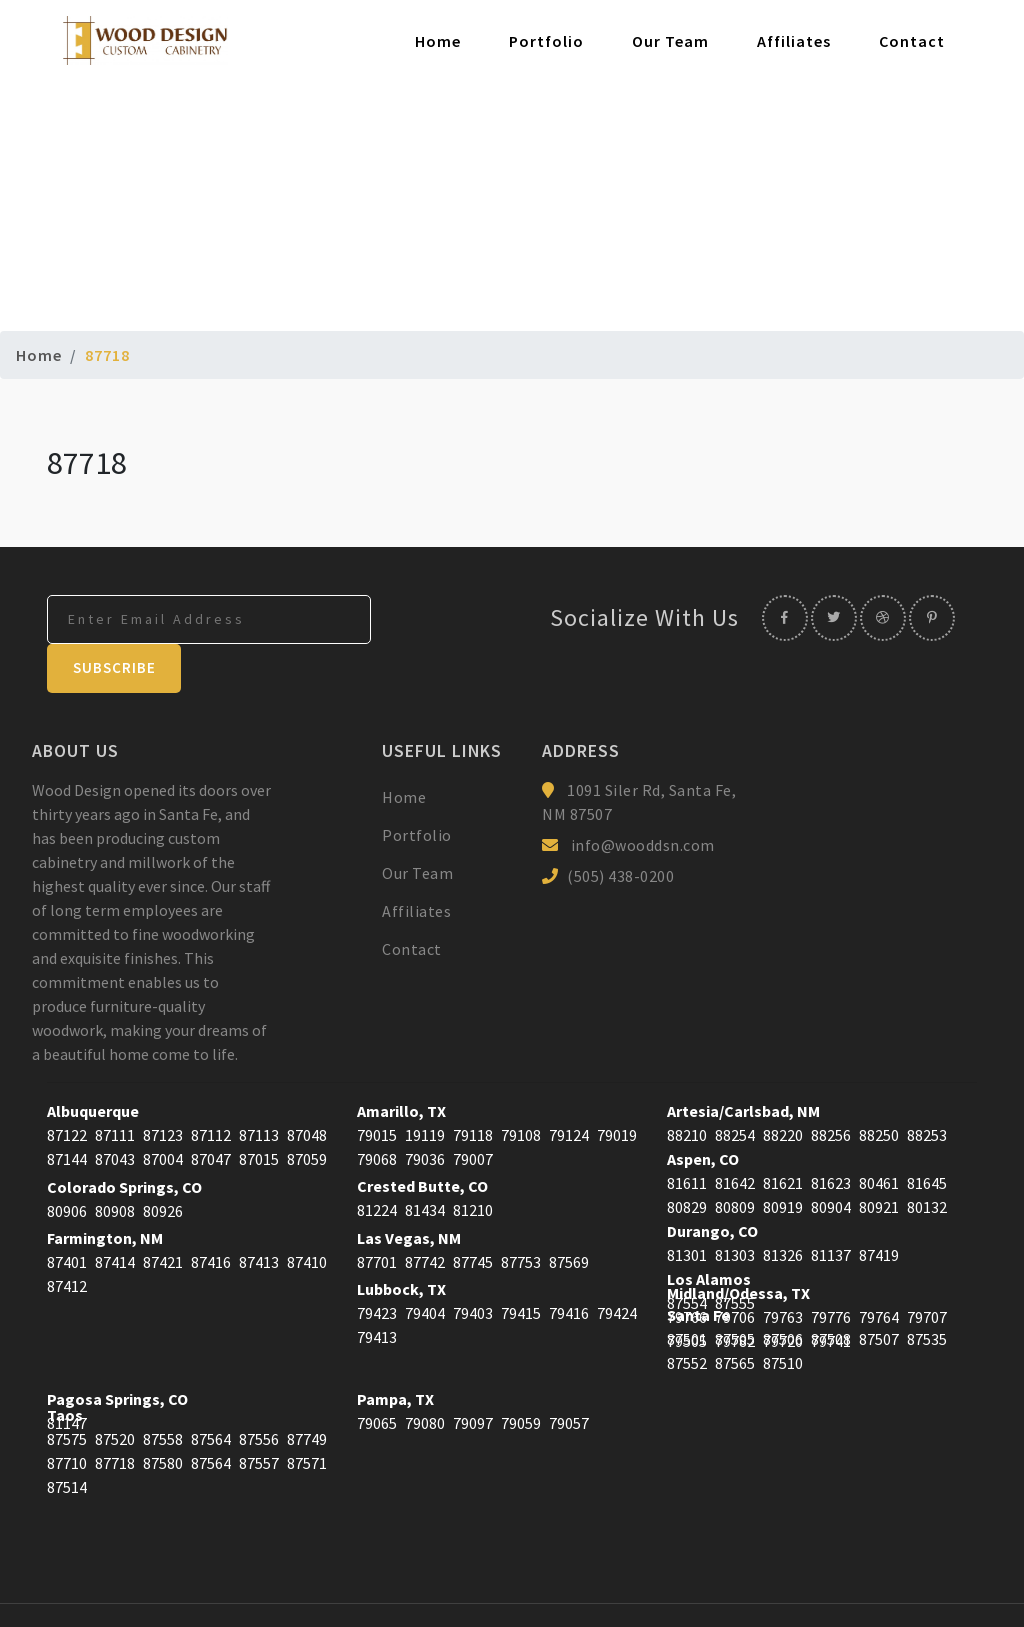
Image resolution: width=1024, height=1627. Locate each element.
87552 (687, 1315)
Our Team (670, 41)
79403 (473, 1265)
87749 (307, 1391)
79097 (473, 1375)
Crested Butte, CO (422, 1138)
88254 (735, 1087)
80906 (67, 1163)
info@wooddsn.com (643, 797)
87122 (67, 1087)
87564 (211, 1391)
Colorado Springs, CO (124, 1139)
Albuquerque (93, 1063)
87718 (115, 1415)
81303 (735, 1207)
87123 (163, 1087)
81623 (831, 1135)
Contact (912, 41)
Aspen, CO (703, 1111)
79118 (473, 1087)
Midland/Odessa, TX (738, 1245)
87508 (831, 1291)
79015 (377, 1087)
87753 (521, 1214)
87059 (307, 1111)
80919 (783, 1159)
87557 (259, 1415)
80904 (831, 1159)
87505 (735, 1291)
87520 (115, 1391)
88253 (927, 1087)
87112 (211, 1087)
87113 (259, 1087)
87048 (307, 1087)
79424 (617, 1265)
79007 (473, 1111)
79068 (377, 1111)
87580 (163, 1415)
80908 (115, 1163)
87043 (115, 1111)
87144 (67, 1111)
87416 (211, 1214)
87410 (307, 1214)
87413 (259, 1214)
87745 (473, 1214)
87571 (307, 1415)
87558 (163, 1391)
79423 (377, 1265)
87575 (67, 1391)
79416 (569, 1265)
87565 (735, 1315)
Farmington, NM (105, 1190)
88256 (831, 1087)
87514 (67, 1439)
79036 (425, 1111)
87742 (425, 1214)
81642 (735, 1135)
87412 (67, 1238)
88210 (687, 1087)
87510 (783, 1315)
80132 (927, 1159)
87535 (927, 1291)
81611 (687, 1135)
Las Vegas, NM (409, 1190)
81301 (687, 1207)
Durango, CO (712, 1183)
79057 (569, 1375)
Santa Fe (698, 1267)
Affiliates (794, 41)
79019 (617, 1087)
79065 (377, 1375)
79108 (521, 1087)
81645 (927, 1135)
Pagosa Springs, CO (117, 1351)
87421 (163, 1214)
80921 (879, 1159)
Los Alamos (709, 1231)
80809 (735, 1159)
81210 (473, 1162)
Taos (65, 1367)
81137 (831, 1207)
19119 (425, 1087)
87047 (211, 1111)
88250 (879, 1087)
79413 (377, 1289)
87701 (377, 1214)
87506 (783, 1291)
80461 (879, 1135)
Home (438, 41)
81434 (425, 1162)
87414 (115, 1214)
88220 (783, 1087)
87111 (115, 1087)
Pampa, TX (395, 1351)
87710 (67, 1415)
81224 (377, 1162)
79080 (425, 1375)
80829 (687, 1159)
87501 (687, 1291)
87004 (163, 1111)
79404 (425, 1265)
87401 (67, 1214)
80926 (163, 1163)
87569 (569, 1214)
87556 (259, 1391)
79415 (521, 1265)
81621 (783, 1135)
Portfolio (546, 41)
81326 (783, 1207)
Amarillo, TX (401, 1063)
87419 (879, 1207)
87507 (879, 1291)
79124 (569, 1087)
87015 (259, 1111)
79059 (521, 1375)
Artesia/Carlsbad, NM (743, 1063)
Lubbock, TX (401, 1241)
